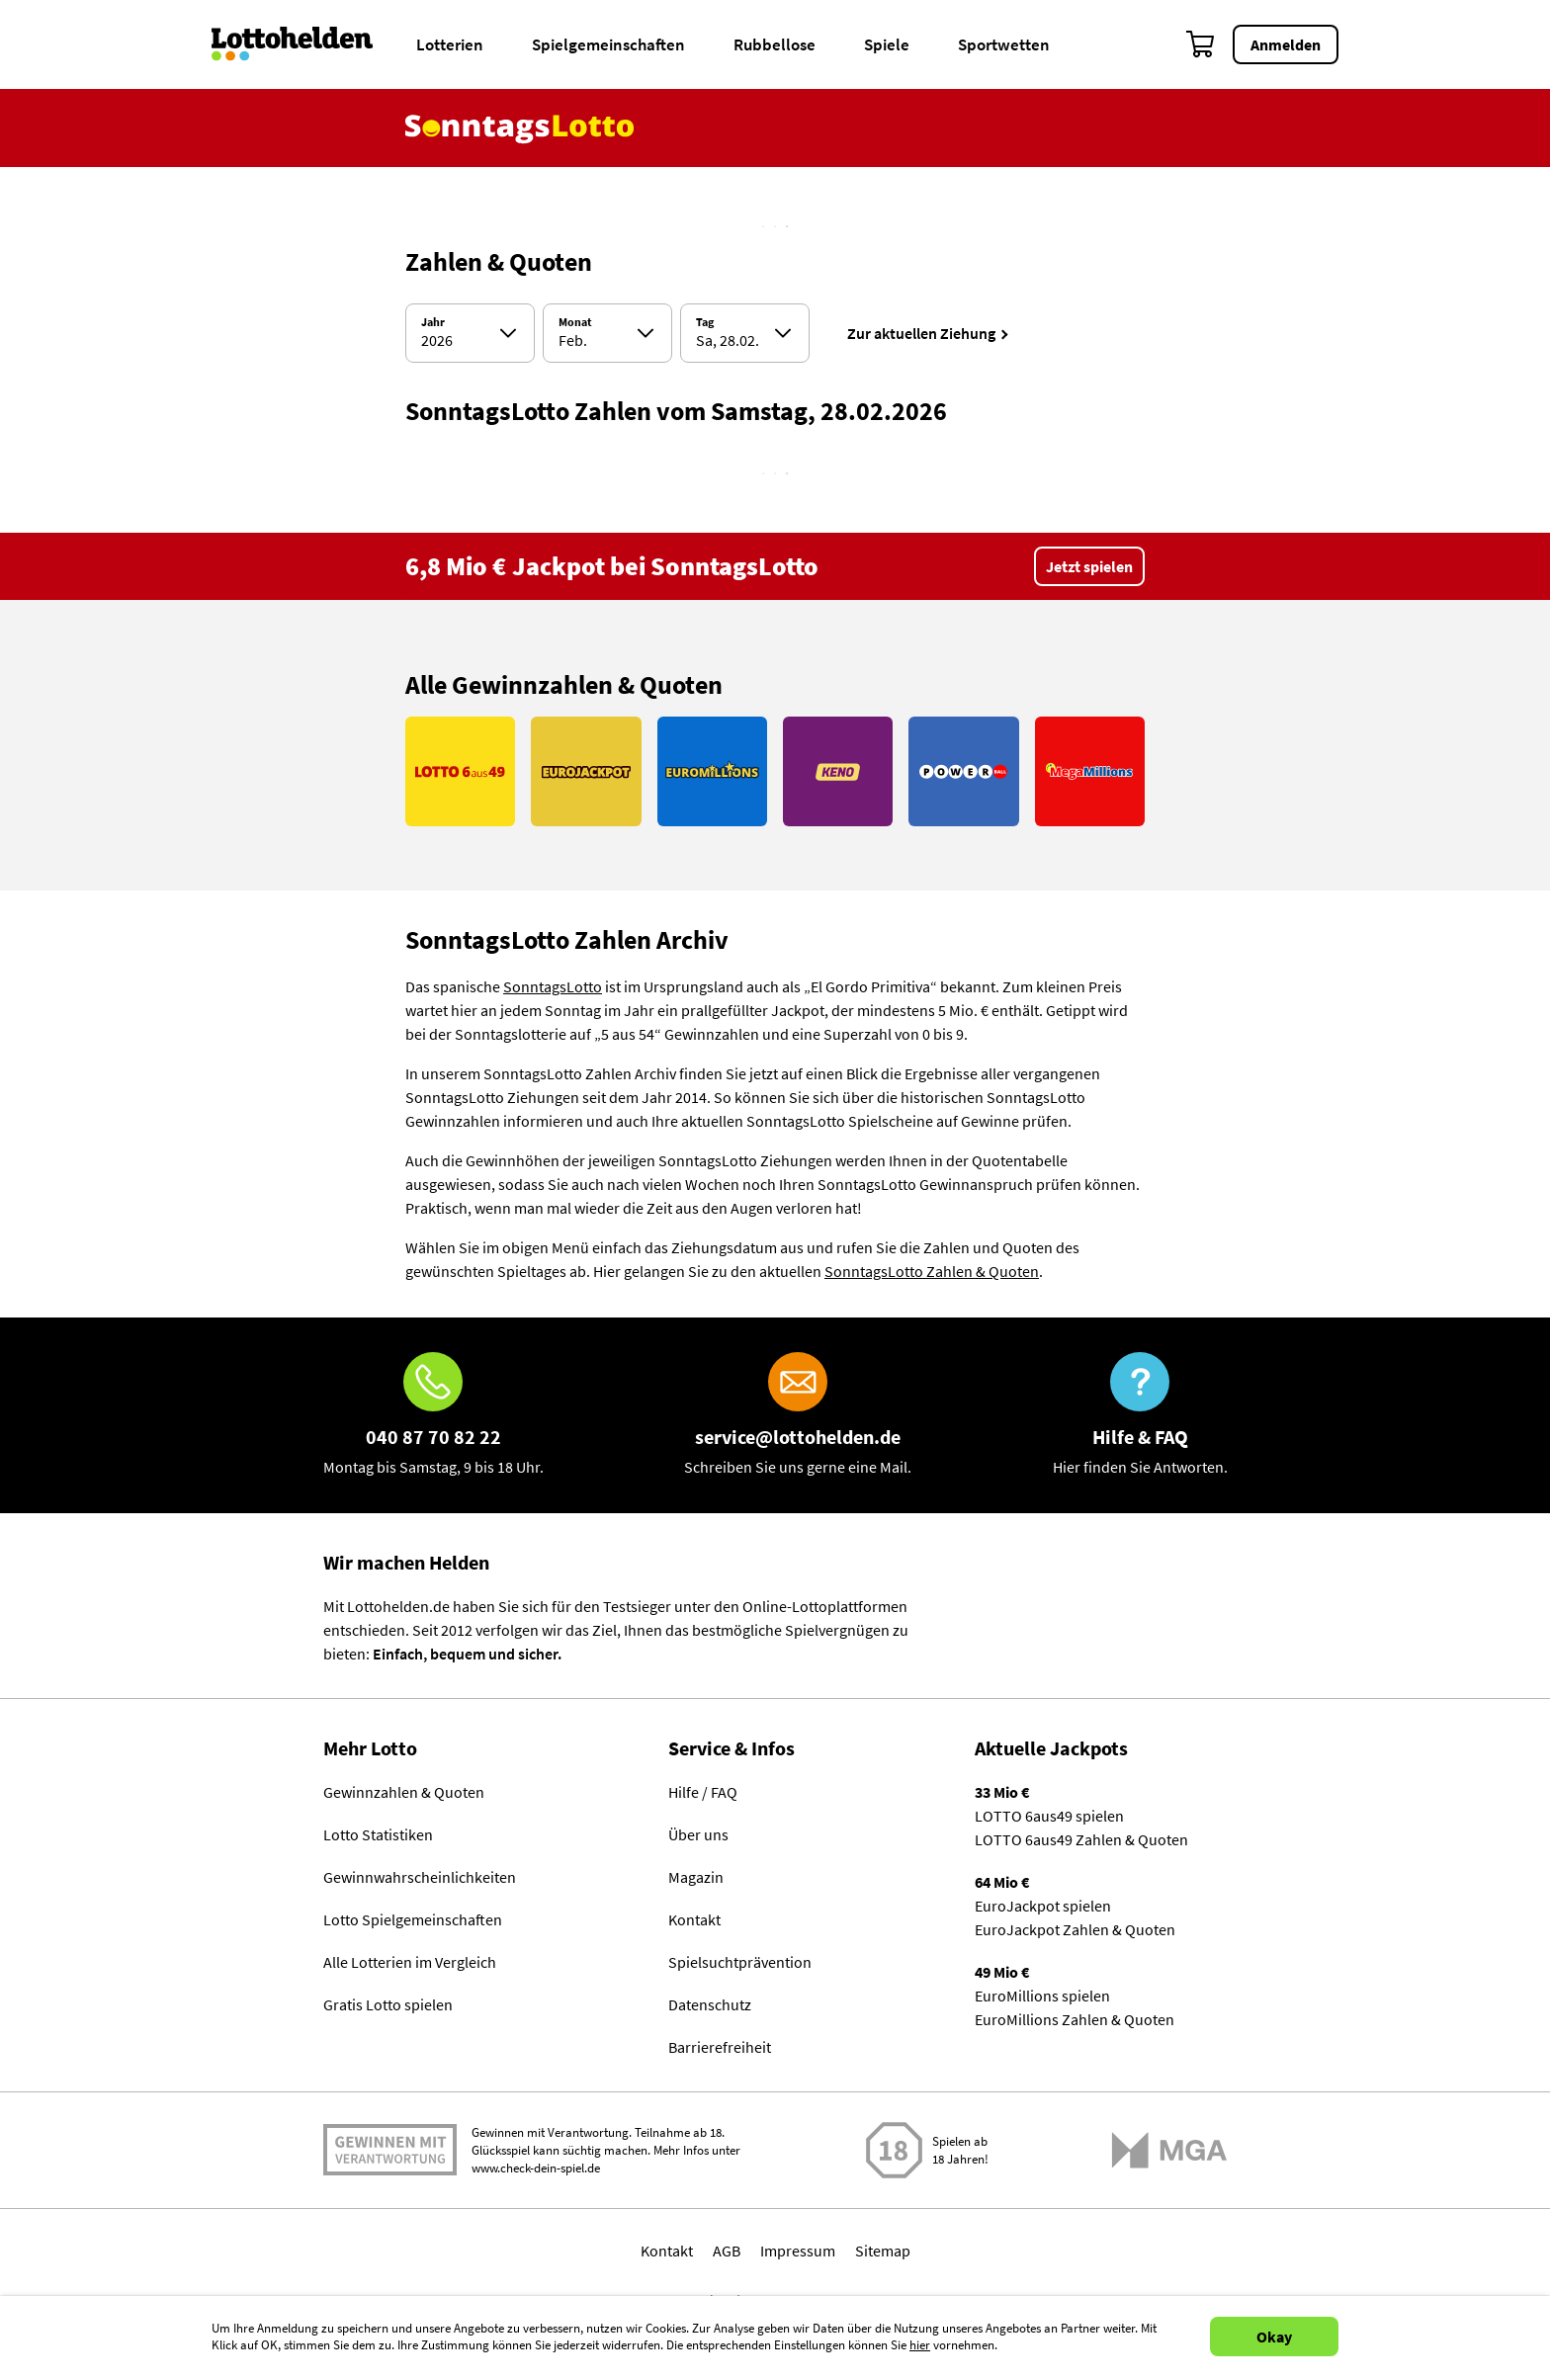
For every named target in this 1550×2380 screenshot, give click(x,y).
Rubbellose (774, 44)
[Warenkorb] (1201, 44)
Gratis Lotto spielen (388, 2004)
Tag (705, 322)
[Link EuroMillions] (712, 771)
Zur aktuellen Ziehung (921, 333)
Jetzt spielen (1089, 566)
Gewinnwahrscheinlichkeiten (419, 1877)
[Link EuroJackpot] (585, 771)
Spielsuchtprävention (740, 1962)
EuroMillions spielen (1042, 1995)
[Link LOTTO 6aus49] (460, 771)
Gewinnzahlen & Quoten (403, 1792)
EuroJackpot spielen (1043, 1905)
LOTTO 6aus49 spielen (1049, 1816)
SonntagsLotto (552, 986)
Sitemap (882, 2250)
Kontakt (694, 1919)
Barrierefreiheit (719, 2047)
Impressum (797, 2250)
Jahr (433, 322)
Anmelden (1285, 44)
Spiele (886, 44)
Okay (1274, 2336)
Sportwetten (1004, 44)
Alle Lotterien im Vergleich (409, 1962)
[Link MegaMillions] (1090, 771)
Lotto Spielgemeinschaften (412, 1919)
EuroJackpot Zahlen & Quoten (1075, 1929)
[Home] (305, 44)
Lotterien (449, 44)
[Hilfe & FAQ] (1140, 1415)
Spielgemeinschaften (608, 44)
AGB (726, 2250)
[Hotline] (433, 1415)
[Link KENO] (838, 771)
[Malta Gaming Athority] (1169, 2150)
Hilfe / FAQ (702, 1792)
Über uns (698, 1834)
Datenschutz (709, 2004)
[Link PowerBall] (963, 771)
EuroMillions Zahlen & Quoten (1074, 2019)
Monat (575, 322)
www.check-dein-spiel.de (536, 2168)
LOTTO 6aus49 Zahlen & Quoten (1081, 1839)
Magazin (696, 1877)
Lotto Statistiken (378, 1834)
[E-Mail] (797, 1415)
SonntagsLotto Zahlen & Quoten (931, 1271)
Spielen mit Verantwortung (390, 2149)
